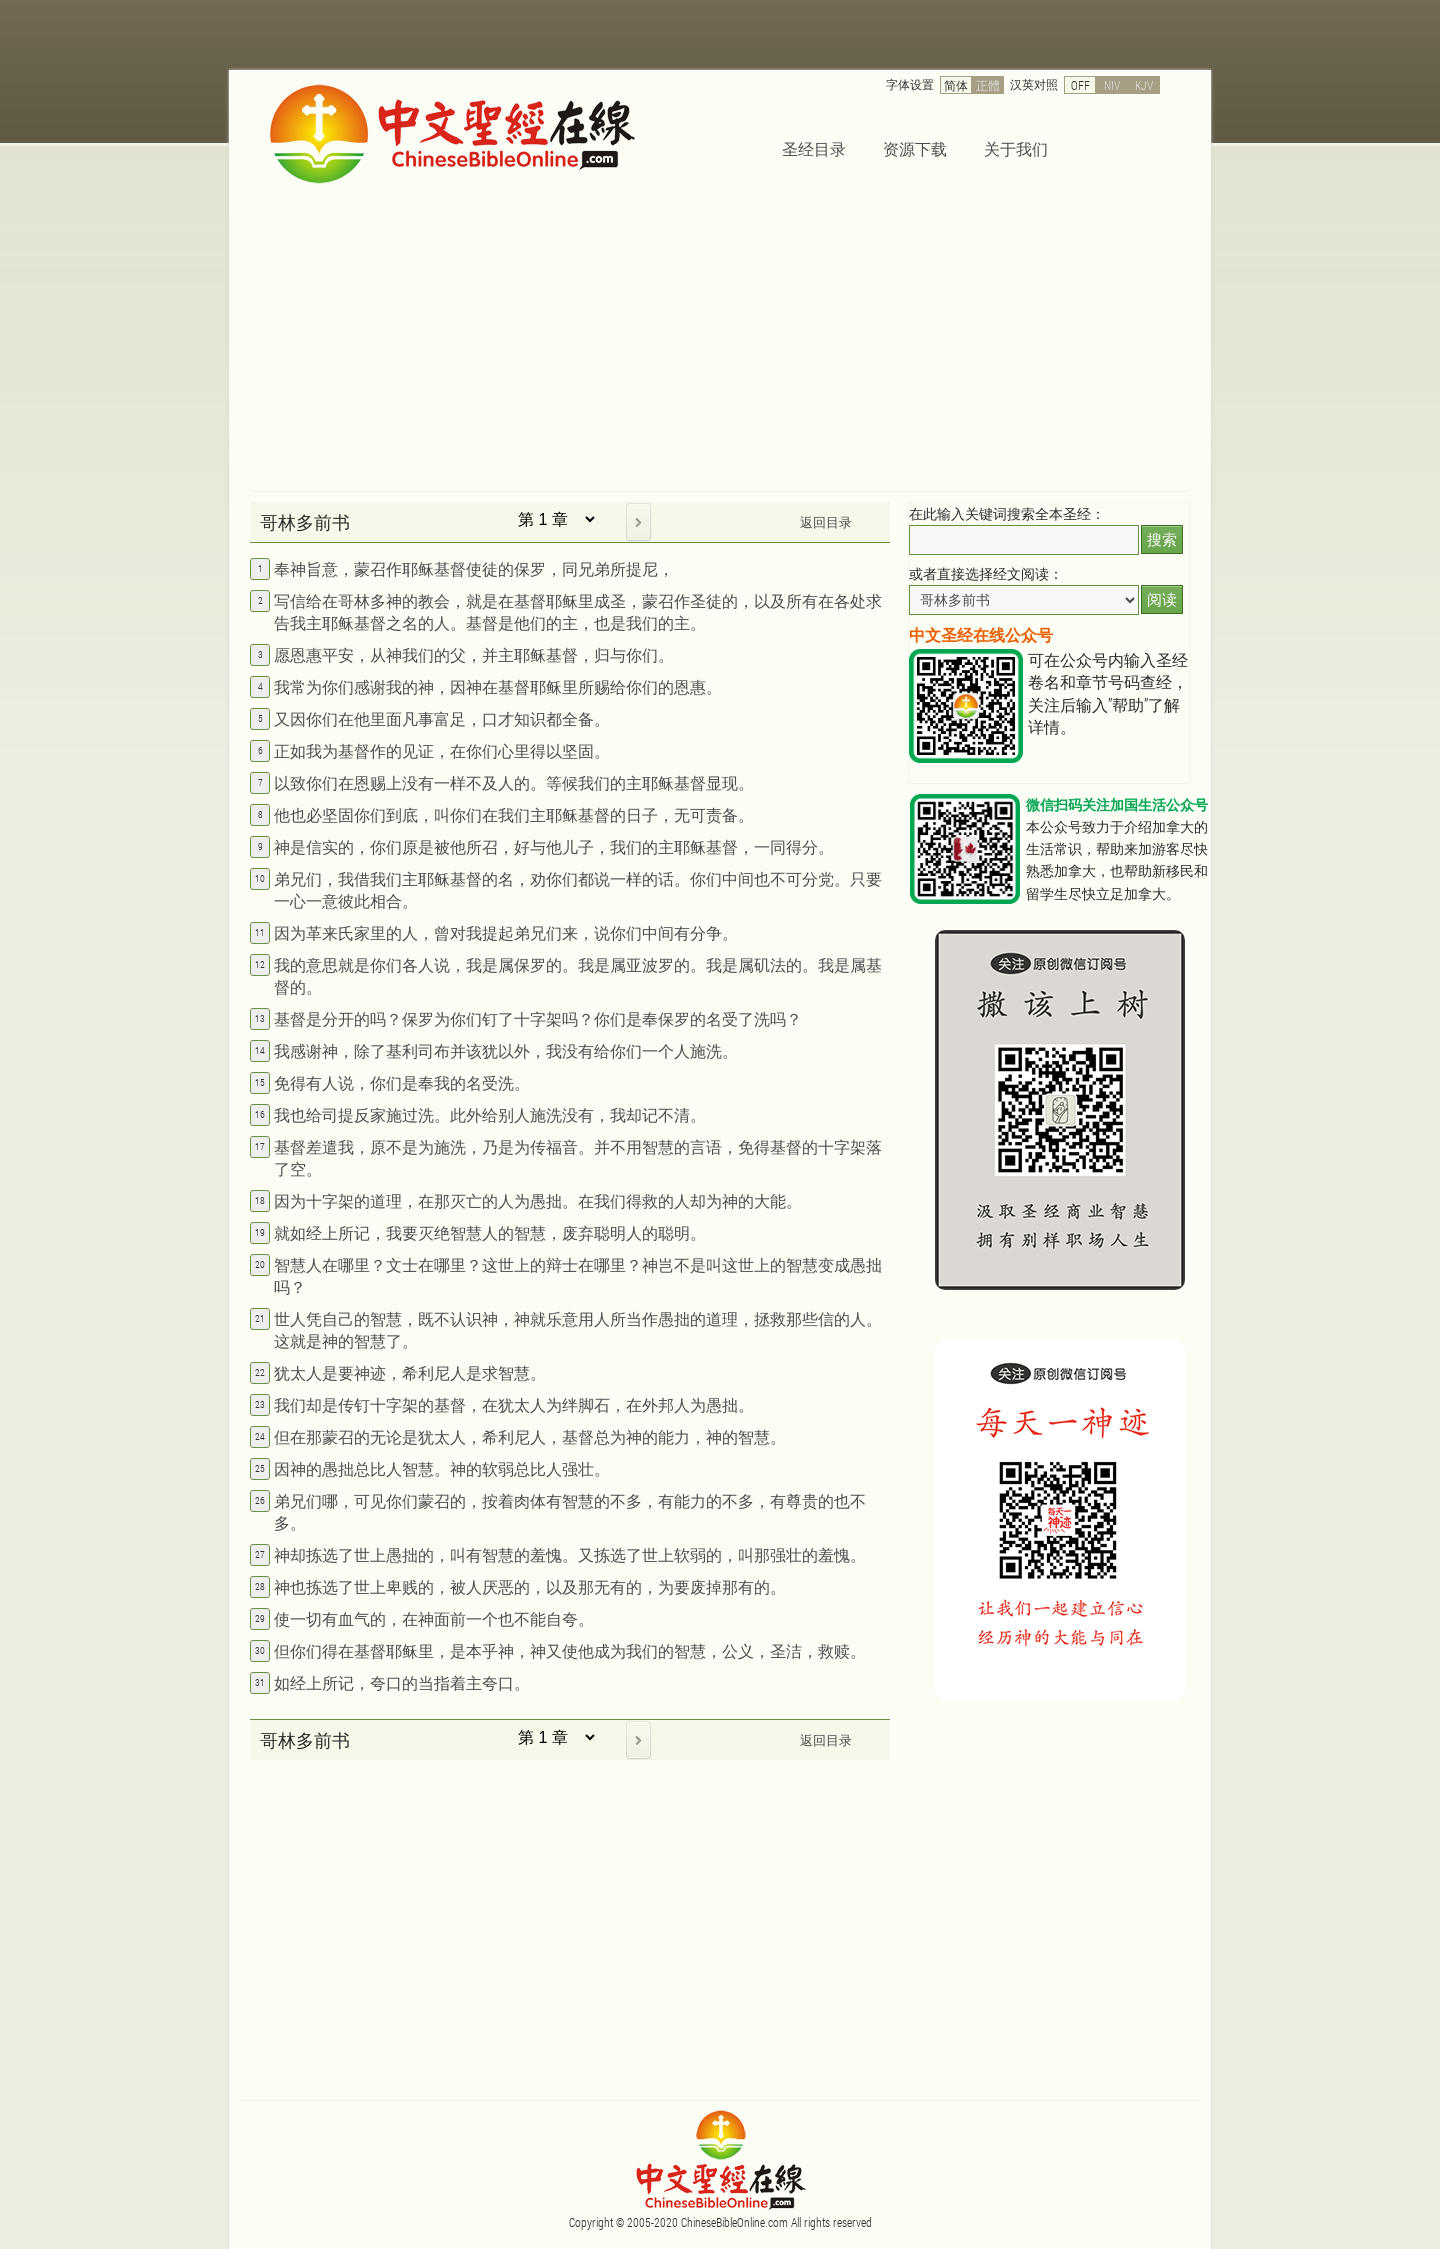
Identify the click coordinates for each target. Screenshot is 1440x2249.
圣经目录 (814, 148)
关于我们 (1016, 148)
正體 (988, 85)
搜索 (1162, 539)
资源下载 (915, 148)
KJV (1144, 85)
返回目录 (826, 522)
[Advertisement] (720, 341)
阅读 (1162, 599)
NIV (1112, 85)
